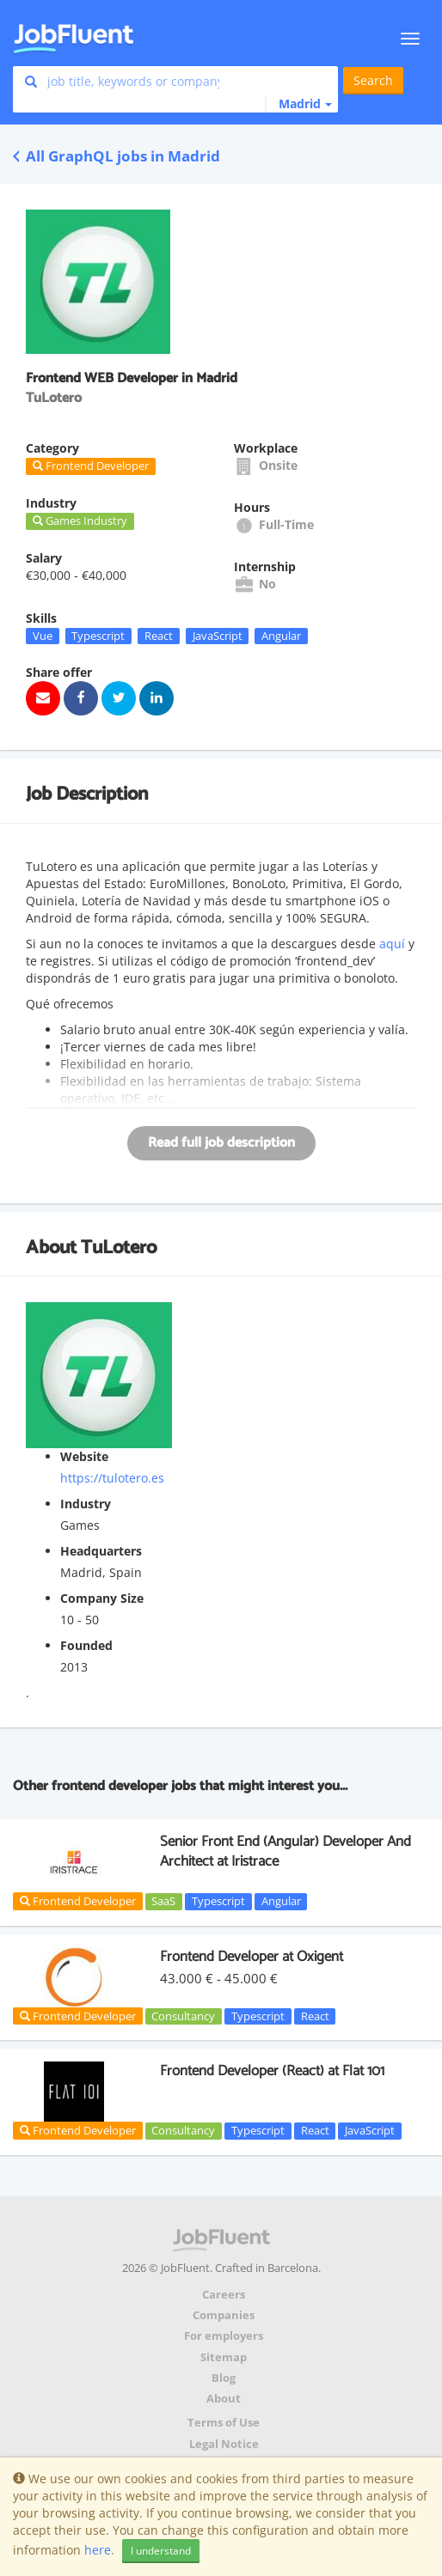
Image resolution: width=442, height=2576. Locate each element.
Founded (86, 1645)
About (223, 2398)
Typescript (98, 635)
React (158, 635)
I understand (161, 2550)
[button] (298, 104)
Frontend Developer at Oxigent (251, 1957)
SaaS (163, 1901)
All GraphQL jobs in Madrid (116, 156)
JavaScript (217, 635)
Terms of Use (223, 2422)
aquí (392, 943)
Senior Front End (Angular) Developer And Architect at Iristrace (285, 1851)
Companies (224, 2315)
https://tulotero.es (112, 1478)
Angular (281, 635)
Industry (85, 1503)
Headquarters (101, 1551)
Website (84, 1456)
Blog (224, 2378)
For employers (223, 2336)
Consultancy (183, 2016)
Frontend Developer (78, 1901)
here (97, 2550)
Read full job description (221, 1142)
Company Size (102, 1598)
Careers (223, 2294)
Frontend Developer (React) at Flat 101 (272, 2071)
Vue (42, 635)
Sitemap (223, 2357)
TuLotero (119, 1248)
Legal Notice (224, 2444)
